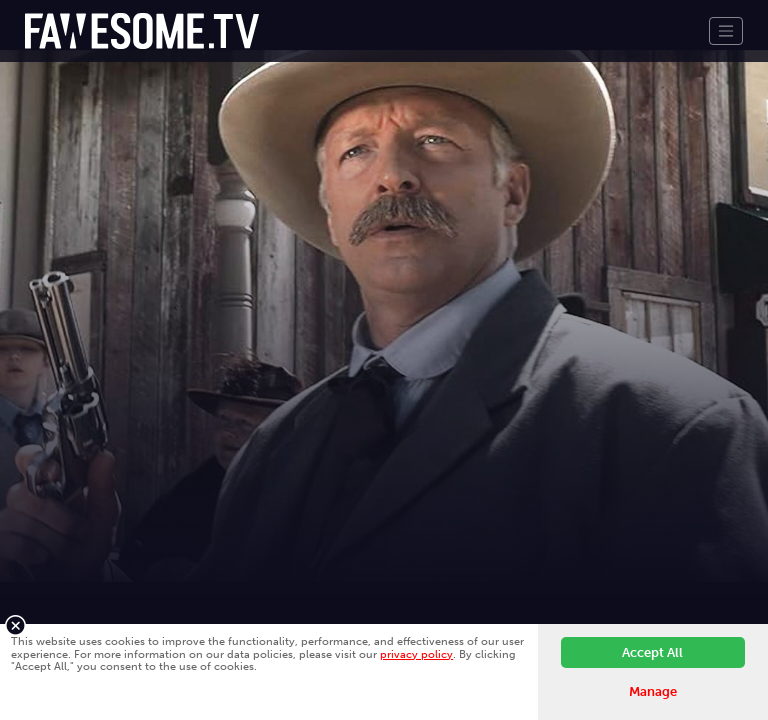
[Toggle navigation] (726, 31)
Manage (653, 691)
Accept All (652, 652)
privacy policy (416, 654)
